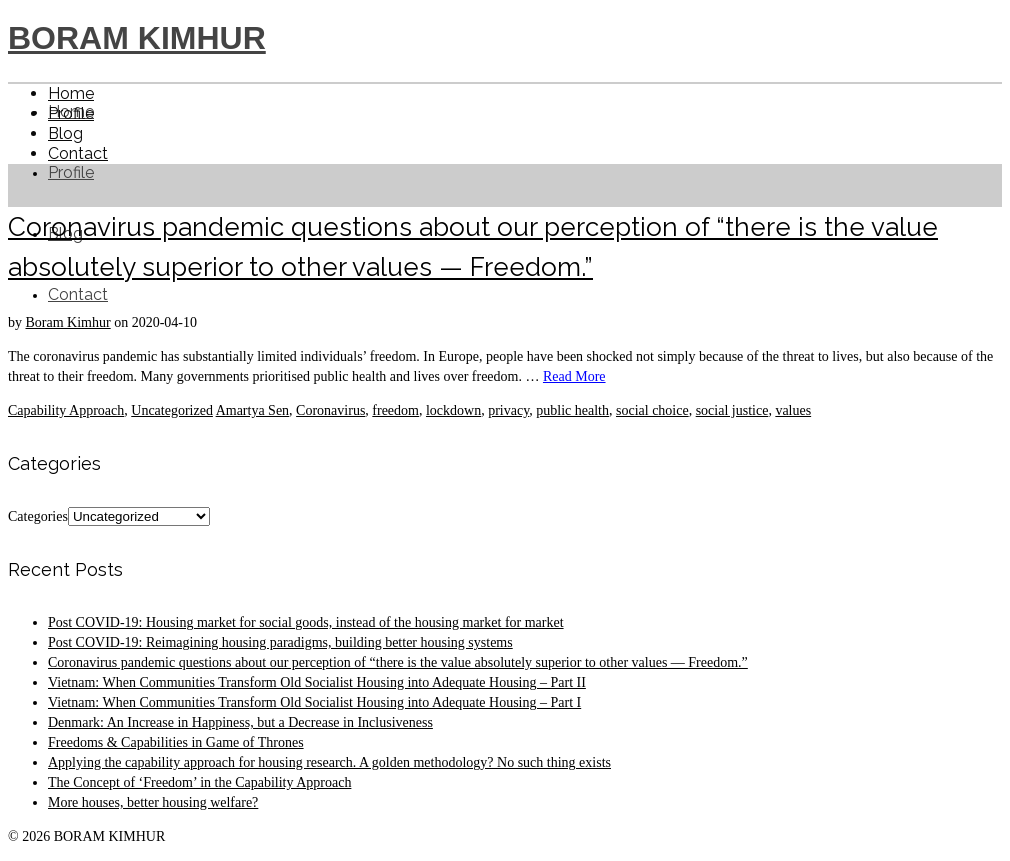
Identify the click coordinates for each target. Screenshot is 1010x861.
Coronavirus (330, 410)
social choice (652, 410)
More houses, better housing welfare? (153, 802)
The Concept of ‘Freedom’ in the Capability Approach (199, 782)
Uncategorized (172, 410)
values (793, 410)
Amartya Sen (252, 410)
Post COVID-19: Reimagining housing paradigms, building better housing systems (280, 642)
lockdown (453, 410)
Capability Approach (66, 410)
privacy (508, 410)
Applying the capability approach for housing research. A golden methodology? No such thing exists (329, 762)
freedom (395, 410)
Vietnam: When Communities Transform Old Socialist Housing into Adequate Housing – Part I (314, 702)
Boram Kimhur (68, 322)
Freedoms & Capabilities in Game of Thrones (176, 742)
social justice (732, 410)
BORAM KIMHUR (137, 38)
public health (572, 410)
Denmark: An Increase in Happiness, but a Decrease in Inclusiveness (240, 722)
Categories (38, 516)
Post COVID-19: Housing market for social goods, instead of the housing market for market (306, 622)
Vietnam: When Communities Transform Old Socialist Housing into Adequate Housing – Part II (317, 682)
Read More (574, 376)
